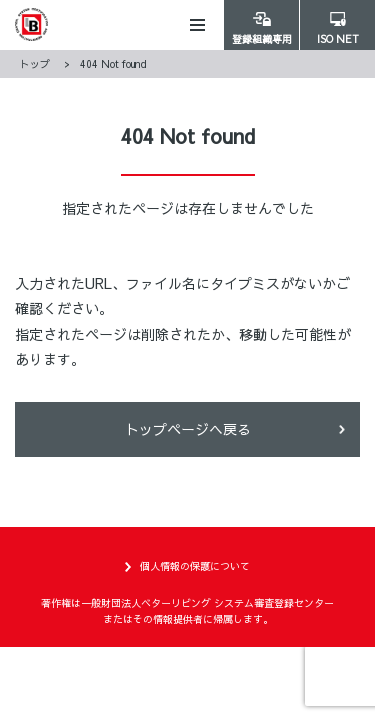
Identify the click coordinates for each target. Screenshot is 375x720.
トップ (35, 64)
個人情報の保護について (195, 566)
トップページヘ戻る (188, 429)
